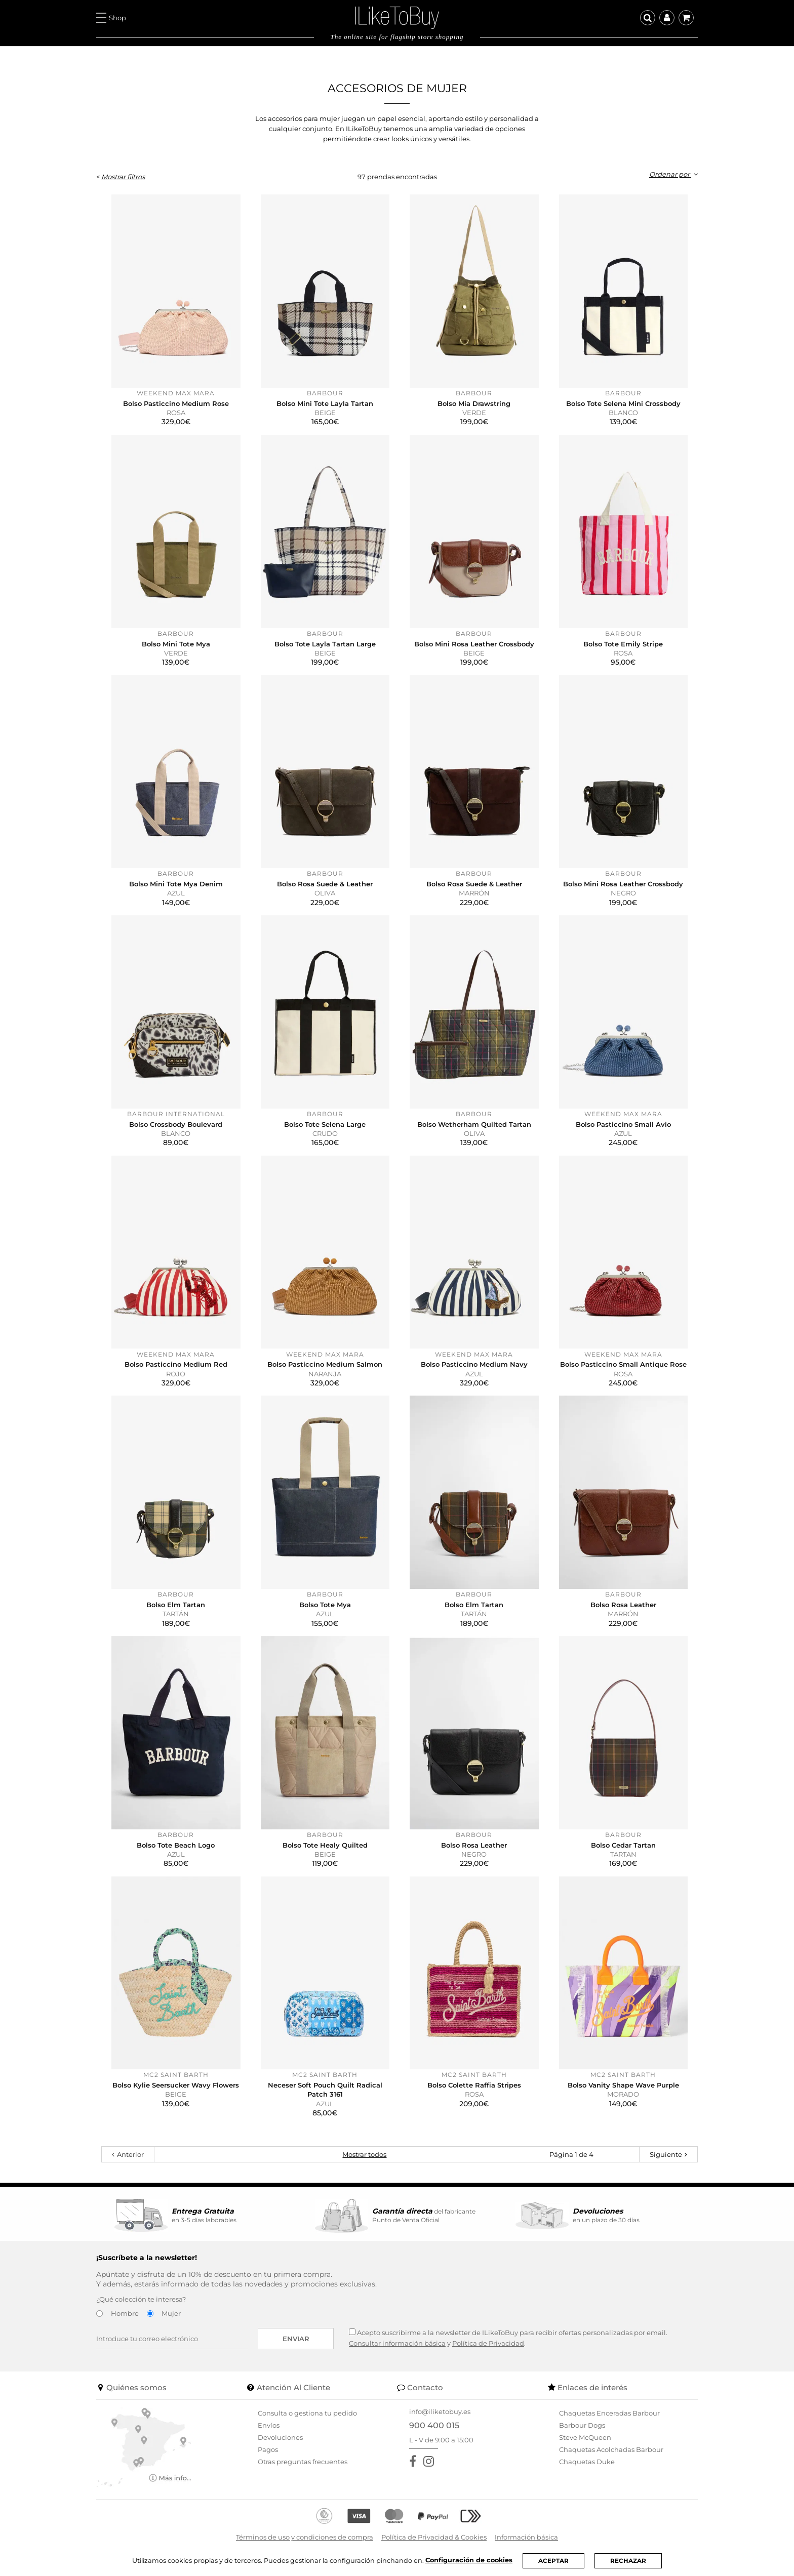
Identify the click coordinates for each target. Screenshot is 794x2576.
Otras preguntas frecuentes (302, 2462)
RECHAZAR (628, 2560)
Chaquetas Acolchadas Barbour (611, 2449)
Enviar (296, 2339)
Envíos (269, 2425)
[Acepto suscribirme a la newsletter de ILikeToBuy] (352, 2331)
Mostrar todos (364, 2154)
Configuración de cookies (468, 2560)
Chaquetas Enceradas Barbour (609, 2413)
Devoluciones (280, 2437)
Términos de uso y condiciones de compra (304, 2537)
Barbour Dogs (582, 2425)
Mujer (171, 2313)
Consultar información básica (397, 2343)
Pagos (268, 2449)
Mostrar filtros (123, 177)
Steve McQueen (585, 2437)
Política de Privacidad (488, 2343)
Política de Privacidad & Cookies (434, 2537)
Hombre (125, 2313)
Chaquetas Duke (587, 2462)
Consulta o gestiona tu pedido (307, 2413)
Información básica (526, 2537)
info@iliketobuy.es (439, 2411)
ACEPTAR (553, 2560)
